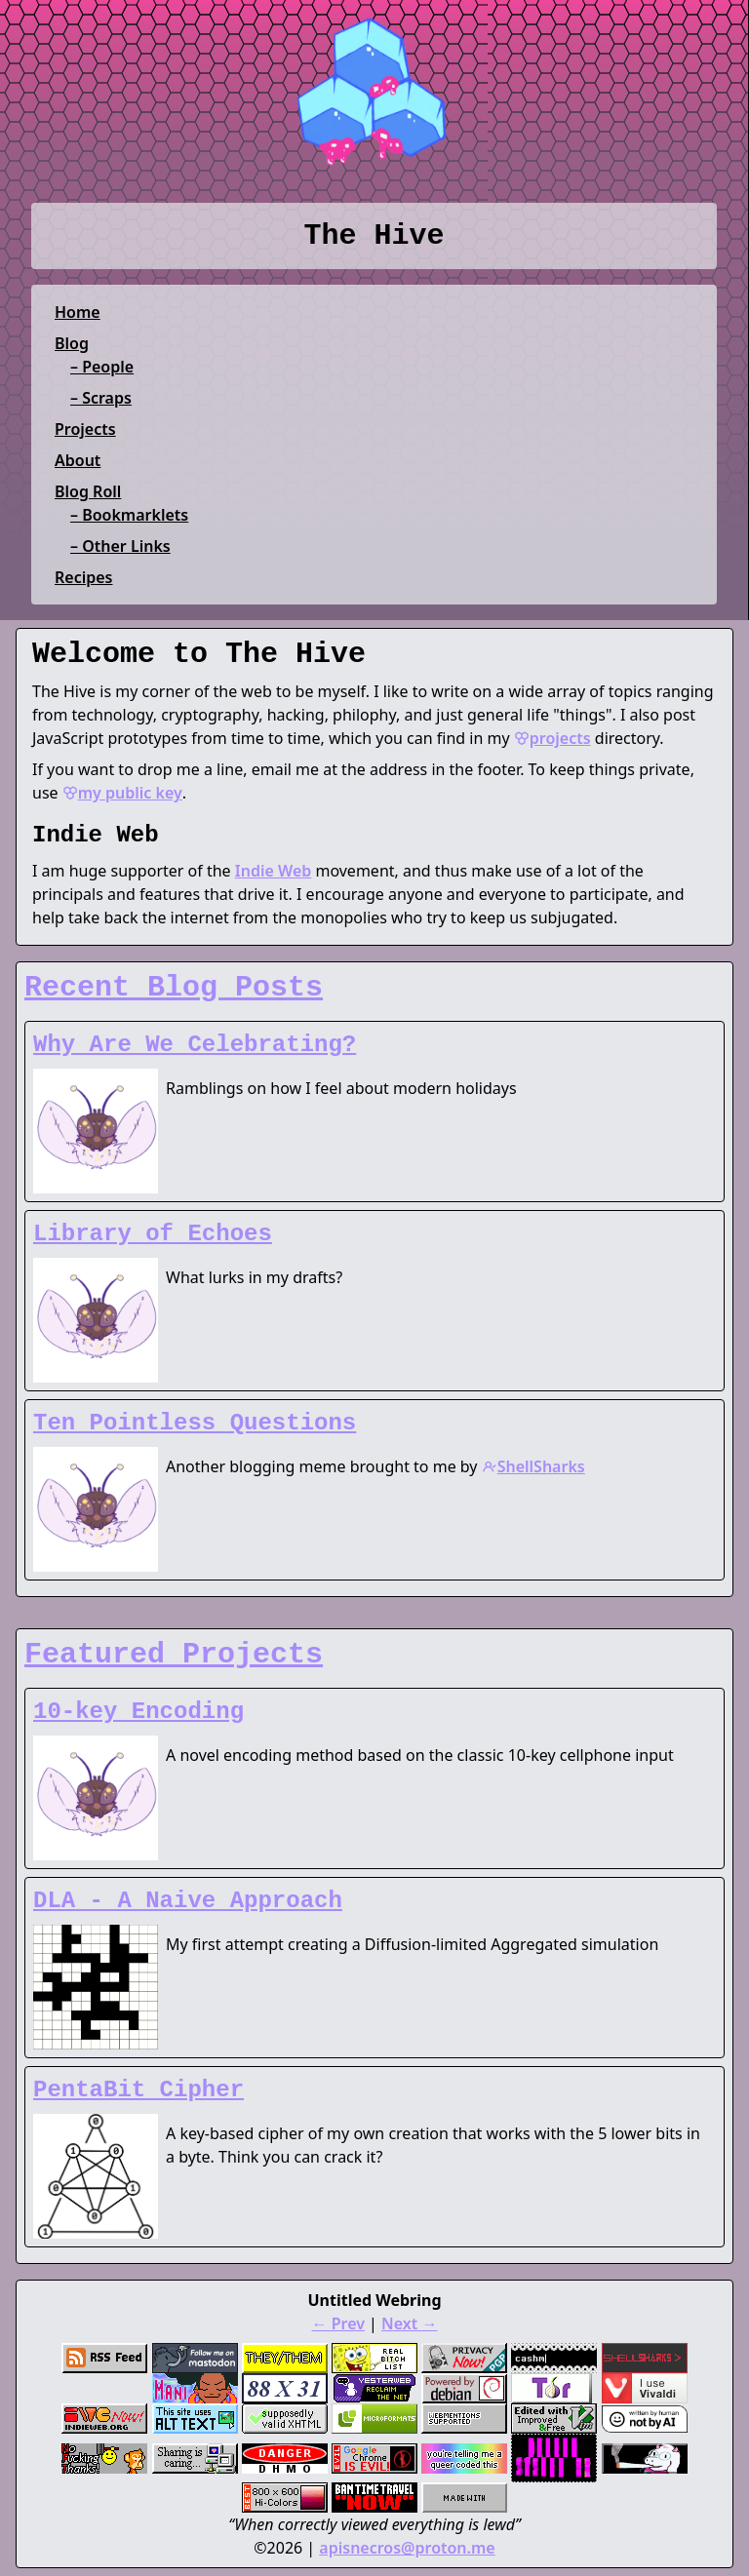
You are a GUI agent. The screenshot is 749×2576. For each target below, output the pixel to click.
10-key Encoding (138, 1711)
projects (552, 738)
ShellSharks (533, 1466)
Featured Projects (173, 1654)
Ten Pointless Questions (194, 1423)
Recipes (83, 577)
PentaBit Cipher (138, 2090)
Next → (409, 2323)
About (77, 460)
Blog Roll (88, 491)
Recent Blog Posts (173, 987)
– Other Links (120, 546)
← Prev (338, 2323)
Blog (72, 343)
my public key (122, 792)
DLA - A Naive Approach (187, 1901)
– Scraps (101, 398)
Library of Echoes (152, 1234)
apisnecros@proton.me (406, 2547)
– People (102, 366)
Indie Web (273, 870)
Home (77, 312)
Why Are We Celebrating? (194, 1045)
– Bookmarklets (129, 515)
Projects (85, 429)
